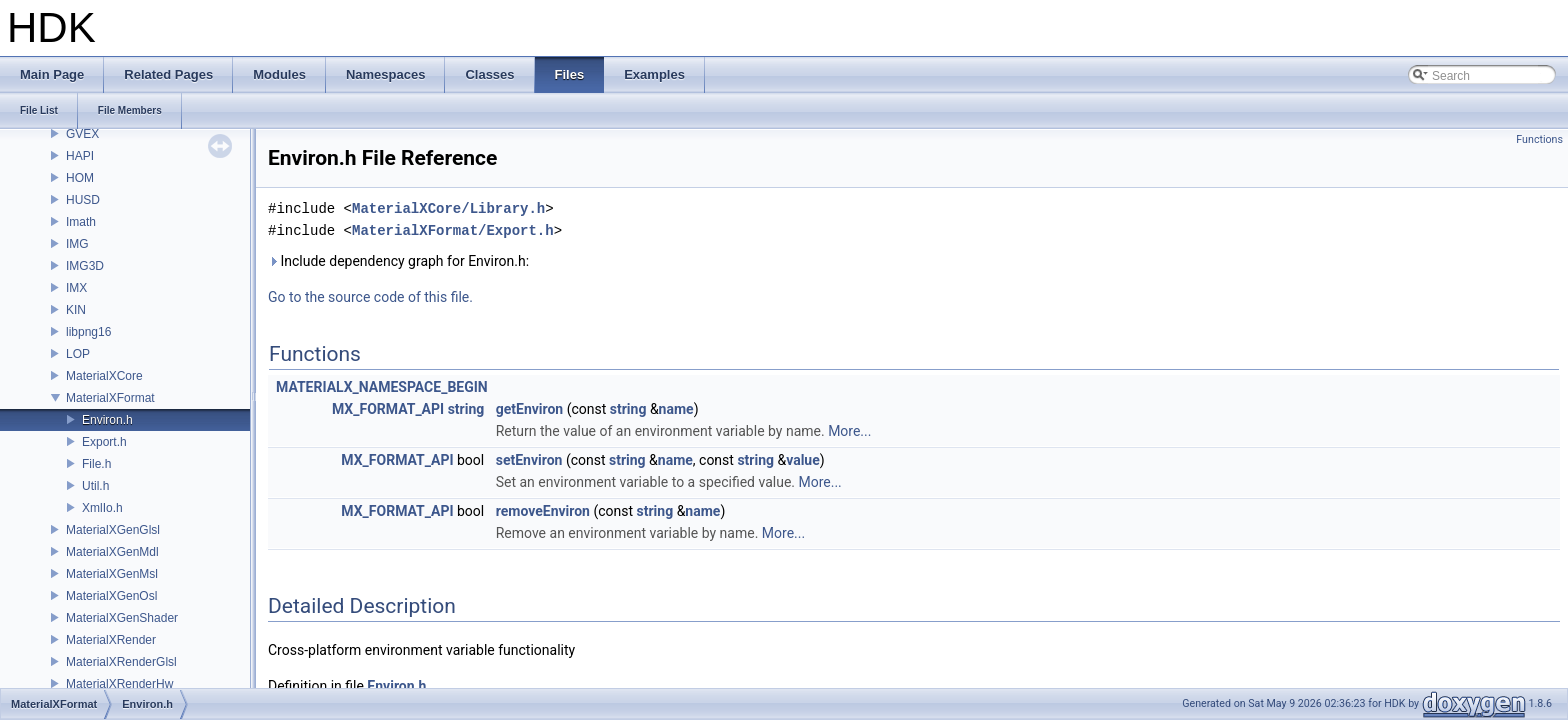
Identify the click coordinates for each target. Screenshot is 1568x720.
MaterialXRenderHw (119, 684)
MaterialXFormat (110, 398)
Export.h (104, 442)
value (803, 460)
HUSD (83, 200)
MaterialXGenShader (122, 618)
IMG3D (85, 266)
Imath (81, 222)
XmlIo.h (102, 508)
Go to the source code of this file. (370, 297)
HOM (80, 178)
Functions (1539, 139)
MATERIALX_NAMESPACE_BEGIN (382, 387)
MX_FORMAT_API (388, 409)
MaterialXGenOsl (111, 596)
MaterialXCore (104, 376)
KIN (76, 310)
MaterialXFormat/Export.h (453, 230)
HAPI (80, 156)
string (466, 409)
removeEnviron (543, 511)
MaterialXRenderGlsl (121, 662)
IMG (77, 244)
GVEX (82, 134)
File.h (96, 464)
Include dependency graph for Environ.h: (398, 261)
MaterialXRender (111, 640)
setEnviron (529, 460)
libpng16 (88, 332)
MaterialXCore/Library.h (448, 208)
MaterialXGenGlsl (113, 530)
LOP (78, 354)
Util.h (95, 486)
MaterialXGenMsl (112, 574)
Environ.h (107, 420)
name (676, 409)
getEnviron (529, 409)
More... (849, 431)
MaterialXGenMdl (112, 552)
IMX (76, 288)
